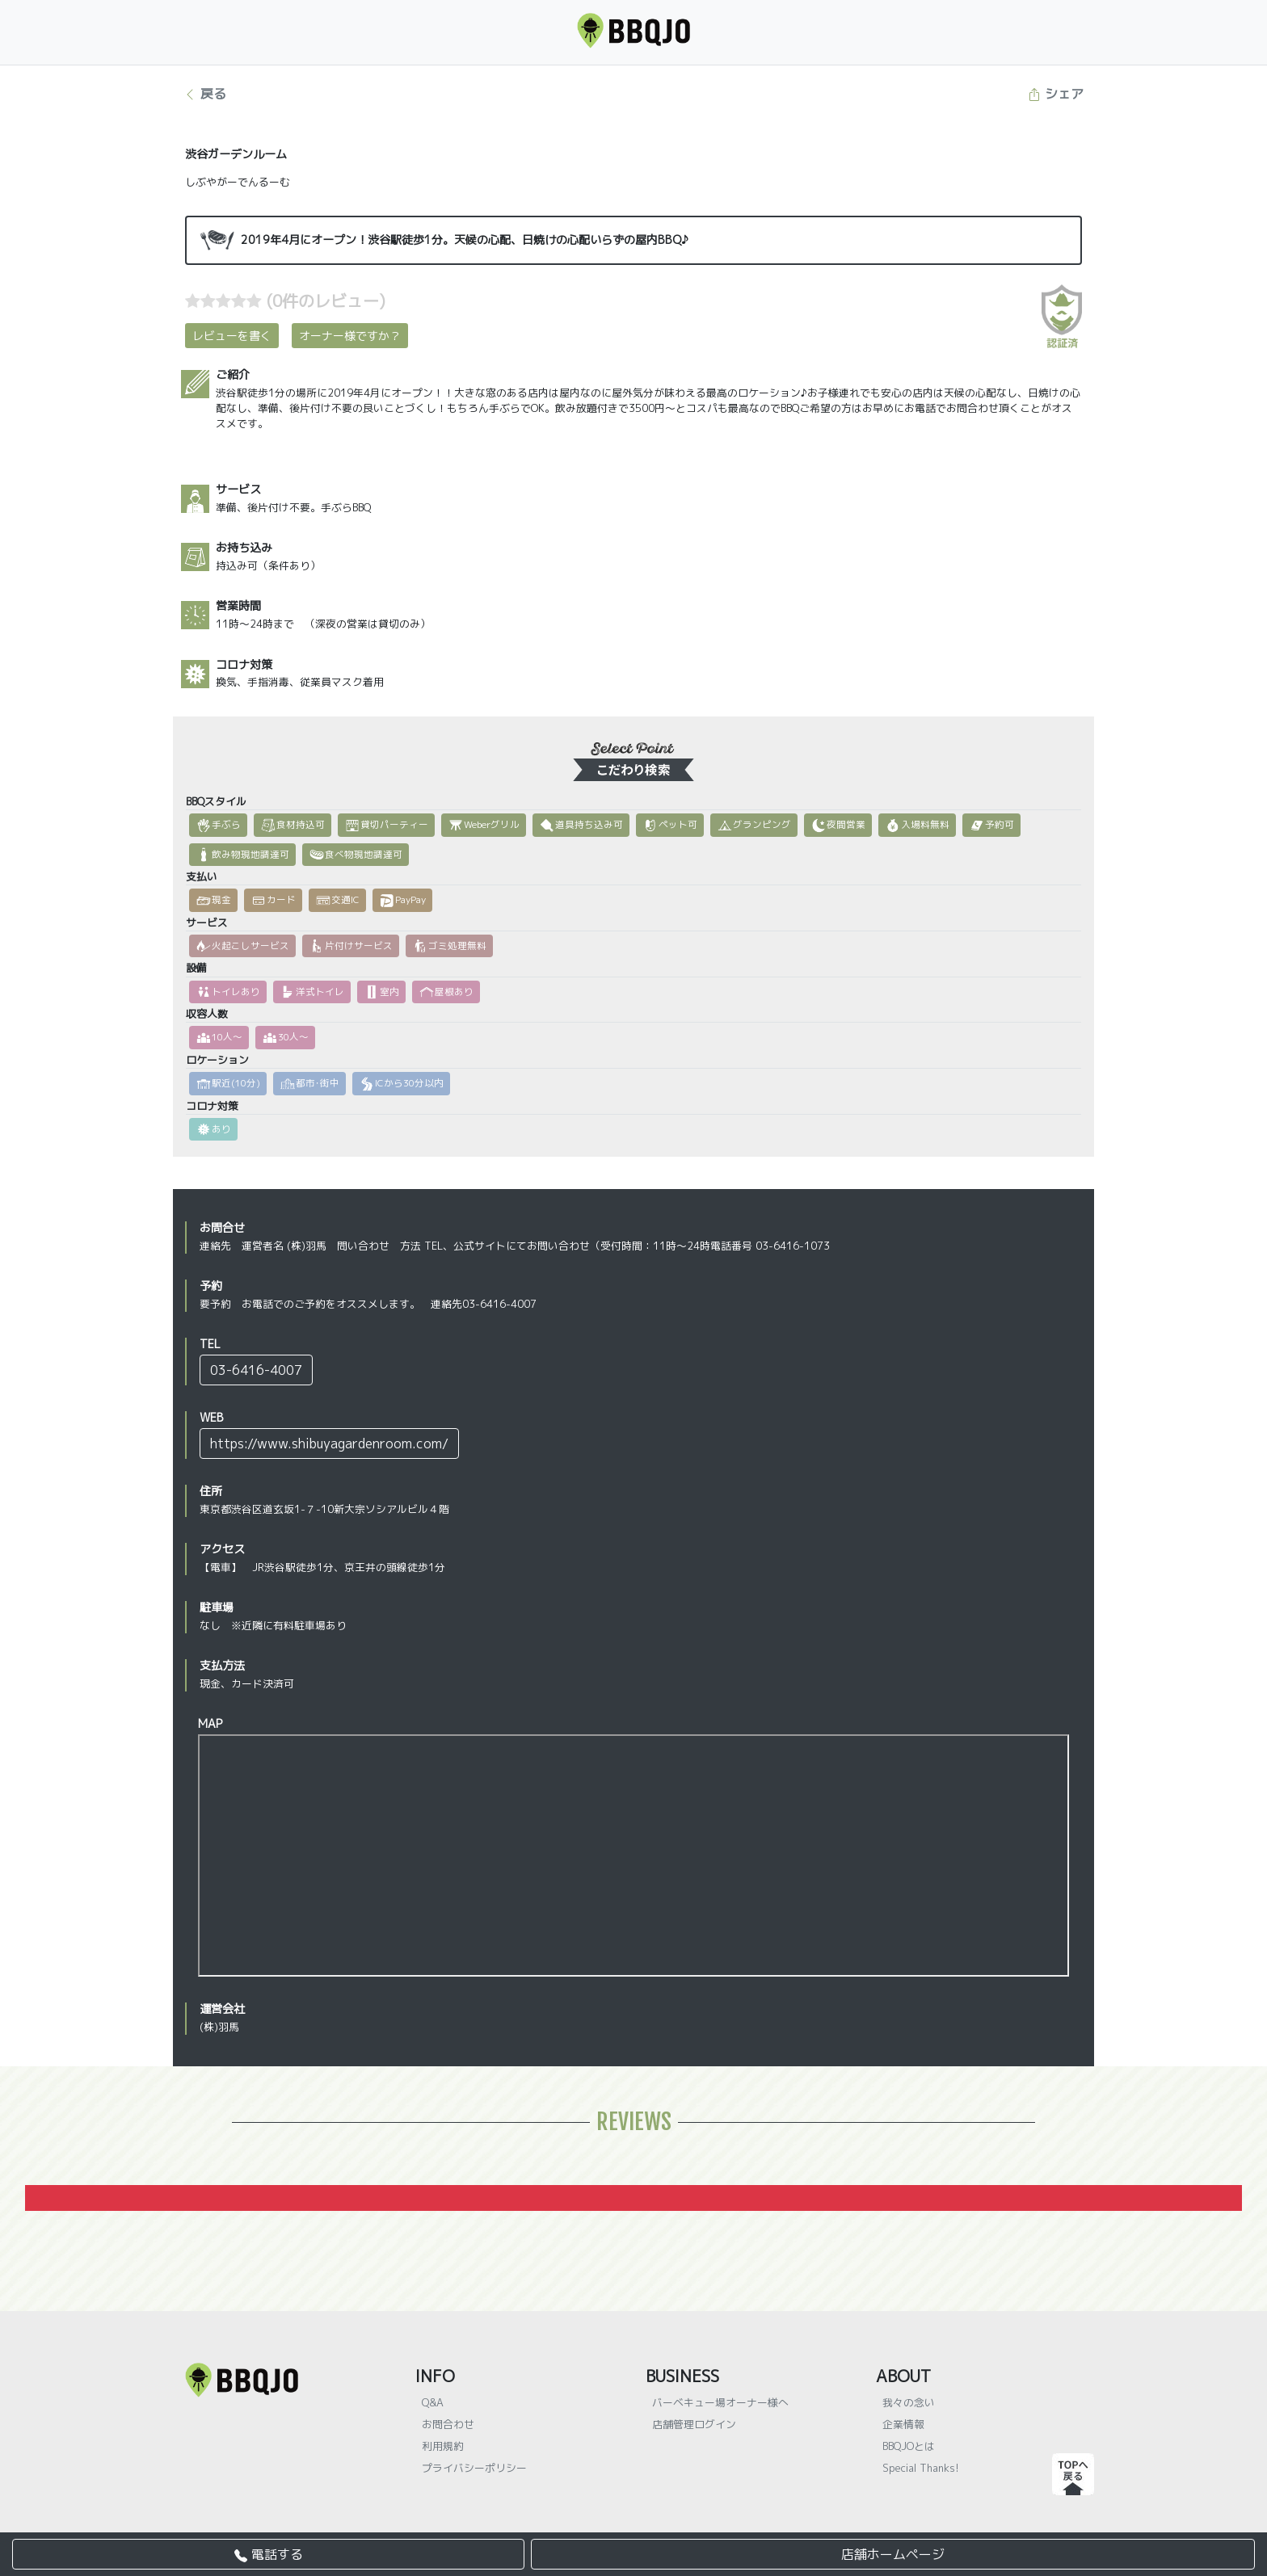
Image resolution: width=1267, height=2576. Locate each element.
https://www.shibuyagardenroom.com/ (329, 1443)
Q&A (433, 2402)
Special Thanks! (920, 2467)
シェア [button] (1056, 94)
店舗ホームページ (893, 2554)
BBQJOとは (908, 2446)
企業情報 (903, 2424)
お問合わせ (448, 2424)
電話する (268, 2554)
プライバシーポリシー (474, 2467)
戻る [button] (204, 94)
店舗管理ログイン (694, 2424)
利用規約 (443, 2446)
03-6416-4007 (256, 1370)
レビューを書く (232, 335)
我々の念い (908, 2402)
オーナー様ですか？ (350, 335)
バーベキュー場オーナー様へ (720, 2402)
